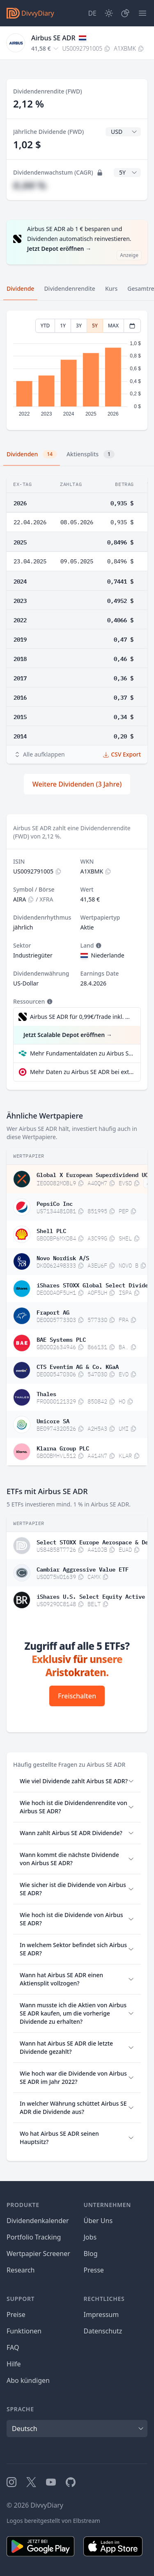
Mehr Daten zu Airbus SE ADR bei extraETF (82, 1072)
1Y (63, 325)
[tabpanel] (77, 370)
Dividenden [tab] (32, 454)
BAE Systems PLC (61, 1339)
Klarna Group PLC (63, 1447)
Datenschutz (103, 2330)
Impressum (101, 2314)
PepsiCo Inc (55, 1203)
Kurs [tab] (111, 288)
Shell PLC (51, 1230)
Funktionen (24, 2330)
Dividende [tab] (20, 288)
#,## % (29, 185)
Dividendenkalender (38, 2220)
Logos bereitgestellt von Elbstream (53, 2521)
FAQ (13, 2347)
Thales (46, 1393)
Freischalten (77, 1695)
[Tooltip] (98, 945)
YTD (45, 325)
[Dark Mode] (108, 13)
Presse (94, 2270)
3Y (79, 325)
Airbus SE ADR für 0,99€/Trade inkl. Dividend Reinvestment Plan (81, 1017)
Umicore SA (53, 1420)
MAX (113, 325)
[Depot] (125, 13)
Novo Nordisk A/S (63, 1257)
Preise (16, 2314)
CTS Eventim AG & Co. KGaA (78, 1366)
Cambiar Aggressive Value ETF (83, 1569)
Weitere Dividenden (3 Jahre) (77, 784)
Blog (91, 2253)
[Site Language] (92, 13)
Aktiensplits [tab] (91, 454)
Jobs (90, 2237)
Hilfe (14, 2363)
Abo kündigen (28, 2380)
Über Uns (98, 2220)
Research (21, 2270)
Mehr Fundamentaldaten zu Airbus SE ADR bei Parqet (82, 1053)
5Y (95, 325)
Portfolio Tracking (34, 2237)
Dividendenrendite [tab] (69, 288)
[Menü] (142, 13)
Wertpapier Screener (38, 2253)
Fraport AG (53, 1312)
